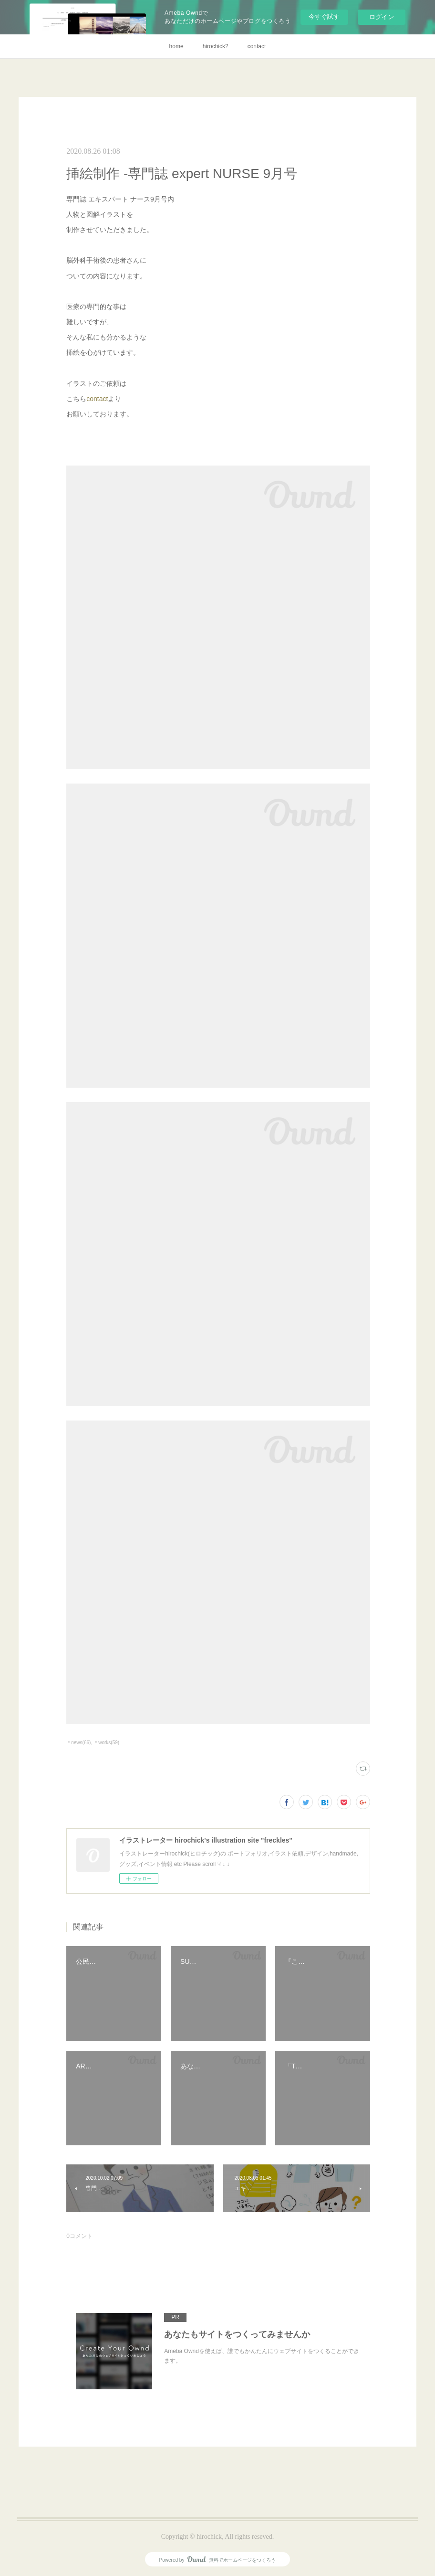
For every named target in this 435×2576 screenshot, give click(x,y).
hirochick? (215, 46)
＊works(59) (106, 1742)
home (176, 46)
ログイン (381, 17)
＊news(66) (78, 1742)
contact (257, 46)
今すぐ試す (324, 16)
